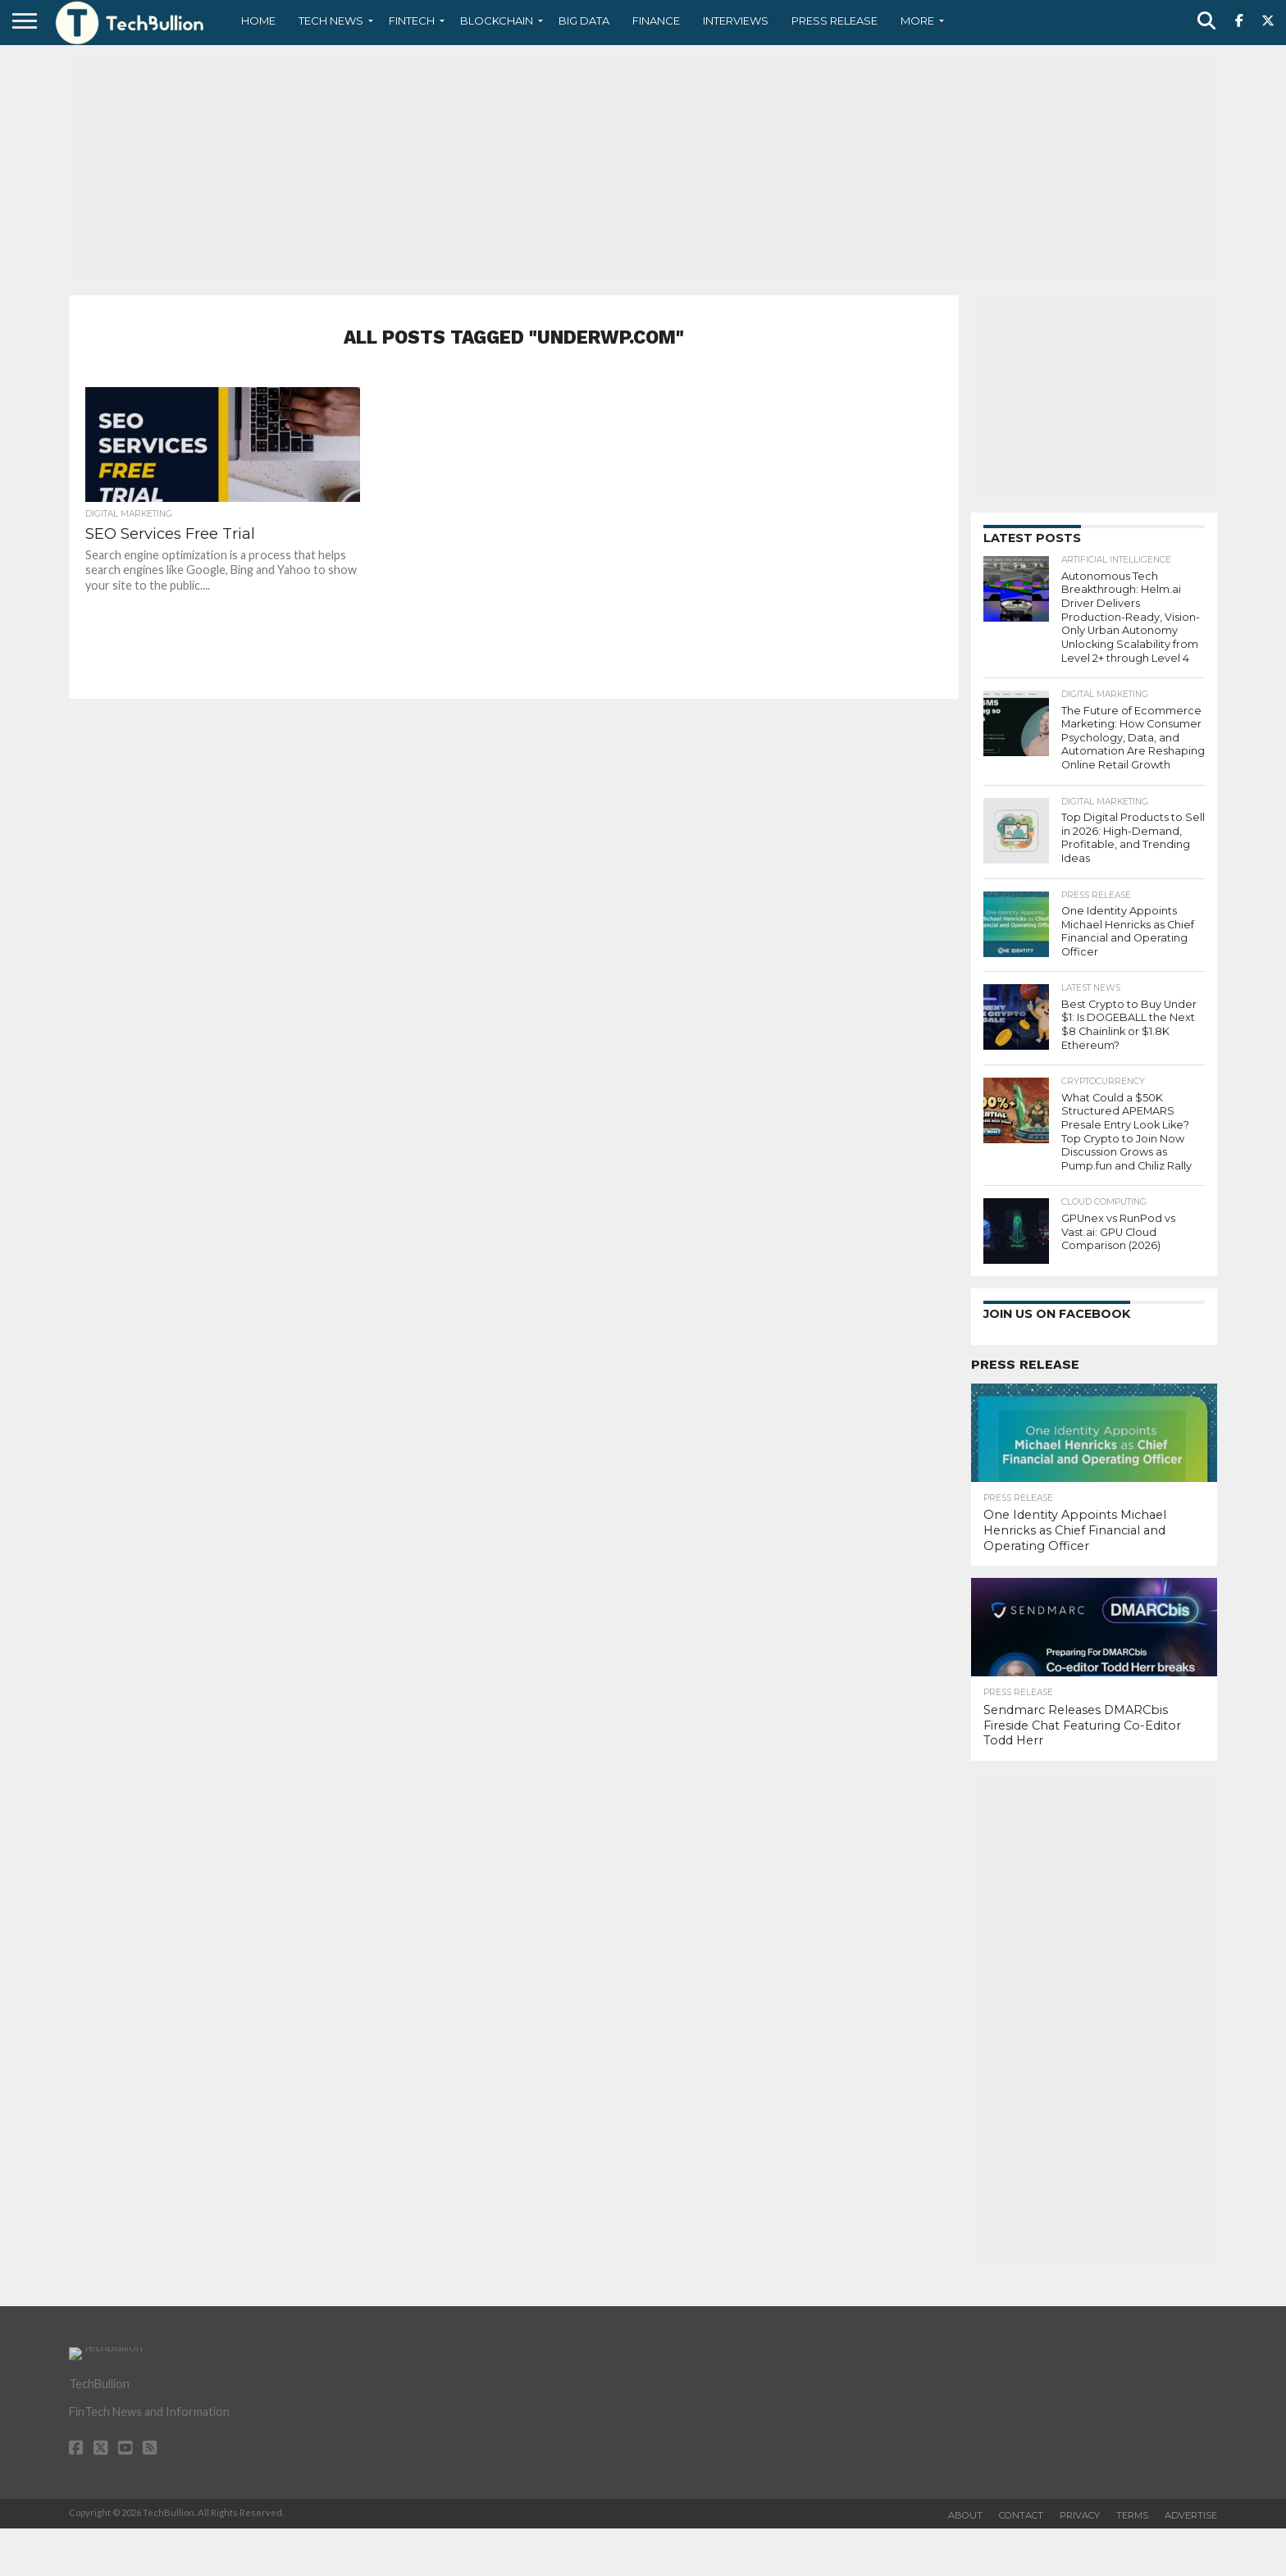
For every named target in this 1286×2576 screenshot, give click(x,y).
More (917, 20)
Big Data (584, 20)
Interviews (735, 20)
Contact (1021, 2515)
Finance (656, 20)
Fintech (412, 20)
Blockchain (496, 20)
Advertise (1191, 2515)
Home (258, 20)
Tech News (331, 20)
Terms (1132, 2515)
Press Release (834, 20)
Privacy (1080, 2515)
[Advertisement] (643, 168)
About (965, 2515)
